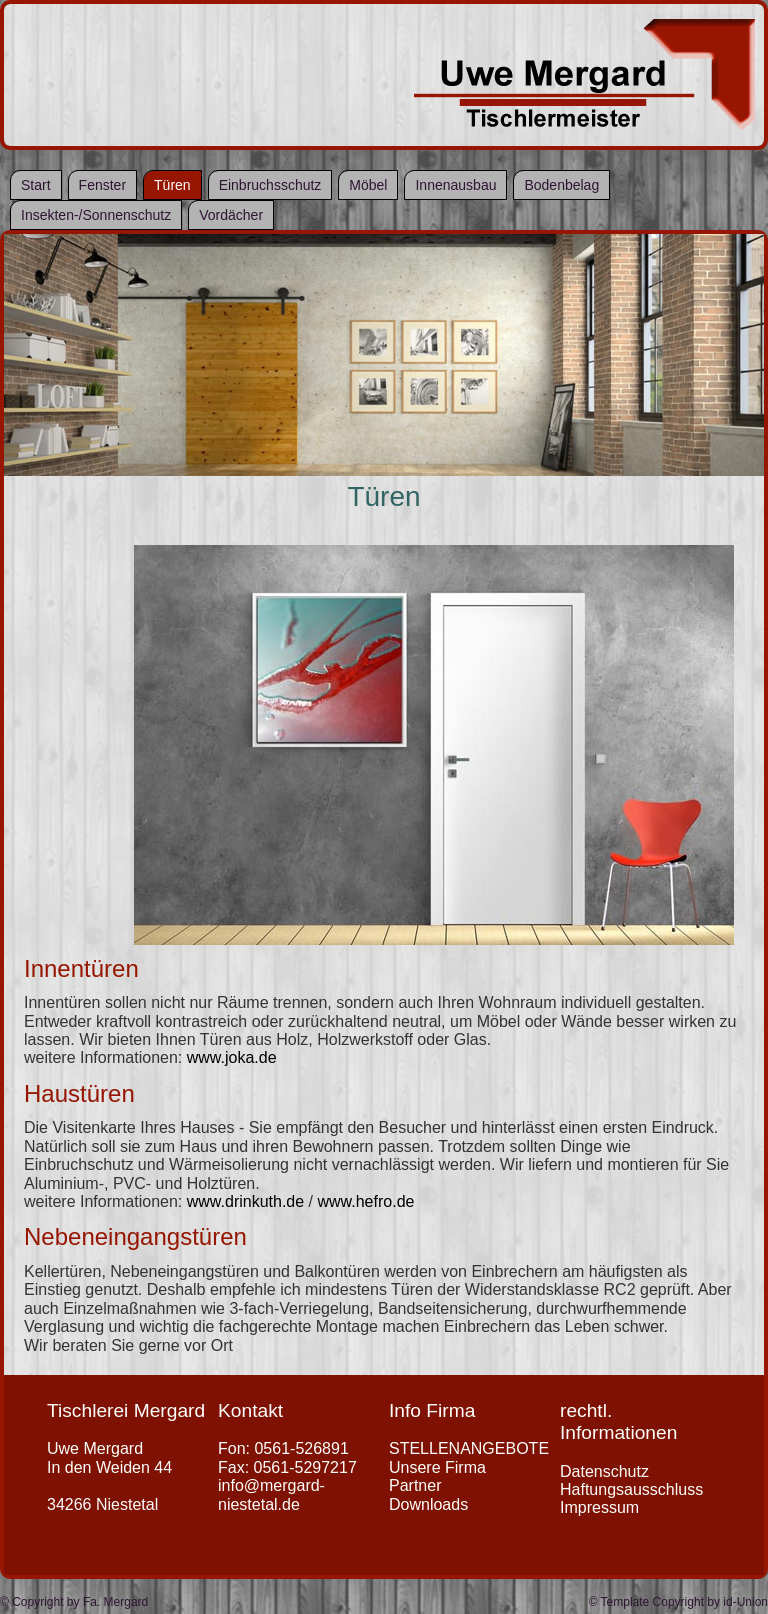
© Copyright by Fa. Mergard (74, 1602)
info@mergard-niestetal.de (271, 1494)
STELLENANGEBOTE (469, 1448)
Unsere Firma (437, 1467)
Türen (172, 185)
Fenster (102, 185)
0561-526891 (301, 1448)
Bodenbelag (561, 185)
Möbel (368, 185)
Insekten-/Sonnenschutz (96, 215)
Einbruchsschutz (270, 185)
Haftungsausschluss (631, 1489)
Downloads (428, 1504)
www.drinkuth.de (245, 1201)
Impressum (599, 1507)
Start (36, 185)
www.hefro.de (365, 1201)
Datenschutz (604, 1471)
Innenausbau (455, 185)
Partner (415, 1485)
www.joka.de (232, 1057)
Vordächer (231, 215)
